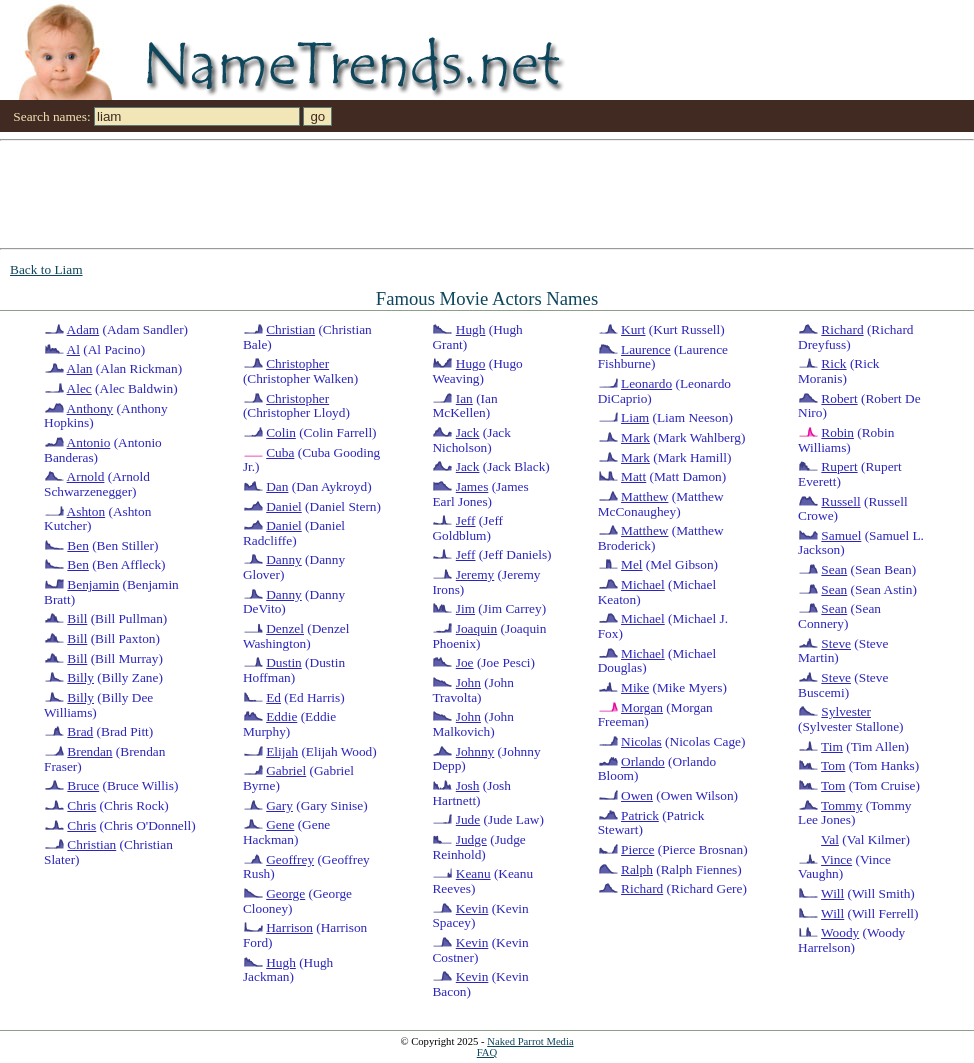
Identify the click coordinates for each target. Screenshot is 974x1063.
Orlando (643, 761)
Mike (635, 687)
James (472, 486)
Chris (81, 805)
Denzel (285, 628)
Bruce (83, 785)
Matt (633, 476)
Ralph (637, 869)
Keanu (473, 873)
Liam (635, 417)
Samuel (841, 535)
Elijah (282, 751)
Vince (836, 859)
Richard (642, 888)
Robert (839, 398)
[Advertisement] (200, 193)
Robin (837, 432)
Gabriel (286, 770)
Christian (91, 844)
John (468, 682)
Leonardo (646, 383)
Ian (464, 398)
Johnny (475, 751)
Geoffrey (290, 859)
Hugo (471, 363)
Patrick (640, 815)
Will (832, 893)
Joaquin (476, 628)
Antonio (89, 442)
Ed (273, 697)
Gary (279, 805)
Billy (80, 677)
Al (73, 349)
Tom (833, 765)
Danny (284, 559)
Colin (281, 432)
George (285, 893)
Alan (80, 368)
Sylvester (846, 711)
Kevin (472, 908)
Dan (277, 486)
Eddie (281, 716)
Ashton (86, 511)
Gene (280, 824)
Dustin (284, 662)
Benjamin (93, 584)
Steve (836, 643)
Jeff (466, 520)
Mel (631, 564)
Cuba (280, 452)
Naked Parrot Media (530, 1041)
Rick (833, 363)
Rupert (839, 466)
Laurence (646, 349)
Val (830, 839)
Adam (83, 329)
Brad (80, 731)
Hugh (281, 962)
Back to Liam (46, 269)
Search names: (51, 116)
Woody (840, 932)
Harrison (289, 927)
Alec (79, 388)
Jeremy (475, 574)
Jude (468, 819)
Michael (643, 584)
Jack (468, 432)
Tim (832, 746)
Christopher (297, 363)
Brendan (89, 751)
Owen (637, 795)
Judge (471, 839)
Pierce (637, 849)
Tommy (841, 805)
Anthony (90, 408)
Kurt (633, 329)
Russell (840, 501)
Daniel (284, 506)
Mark (635, 437)
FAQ (487, 1052)
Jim (465, 608)
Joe (465, 662)
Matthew (644, 496)
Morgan (642, 707)
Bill (77, 618)
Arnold (86, 476)
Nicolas (641, 741)
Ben (77, 545)
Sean (834, 569)
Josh (468, 785)
